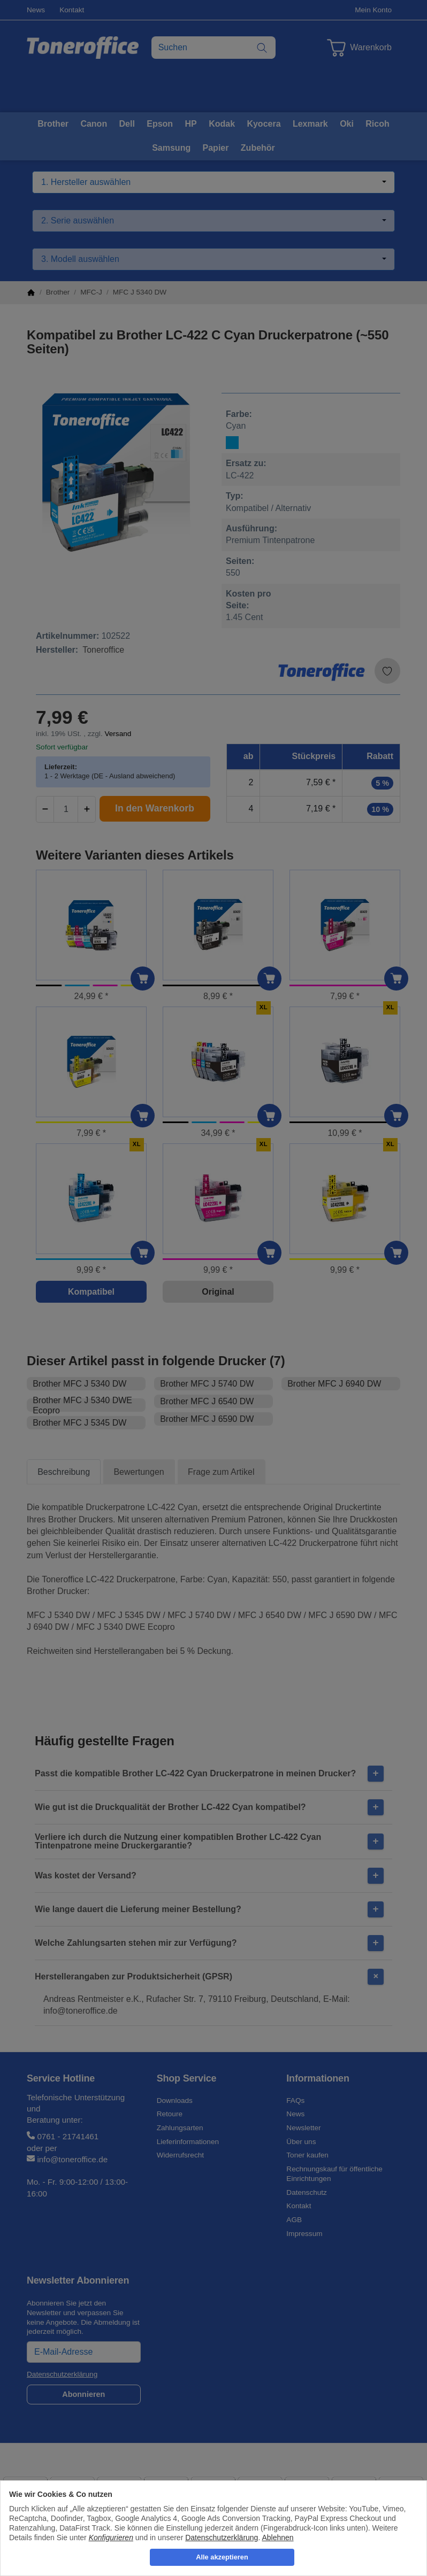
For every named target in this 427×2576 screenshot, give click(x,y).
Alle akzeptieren (222, 2557)
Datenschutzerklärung (221, 2537)
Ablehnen (277, 2537)
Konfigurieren (111, 2537)
